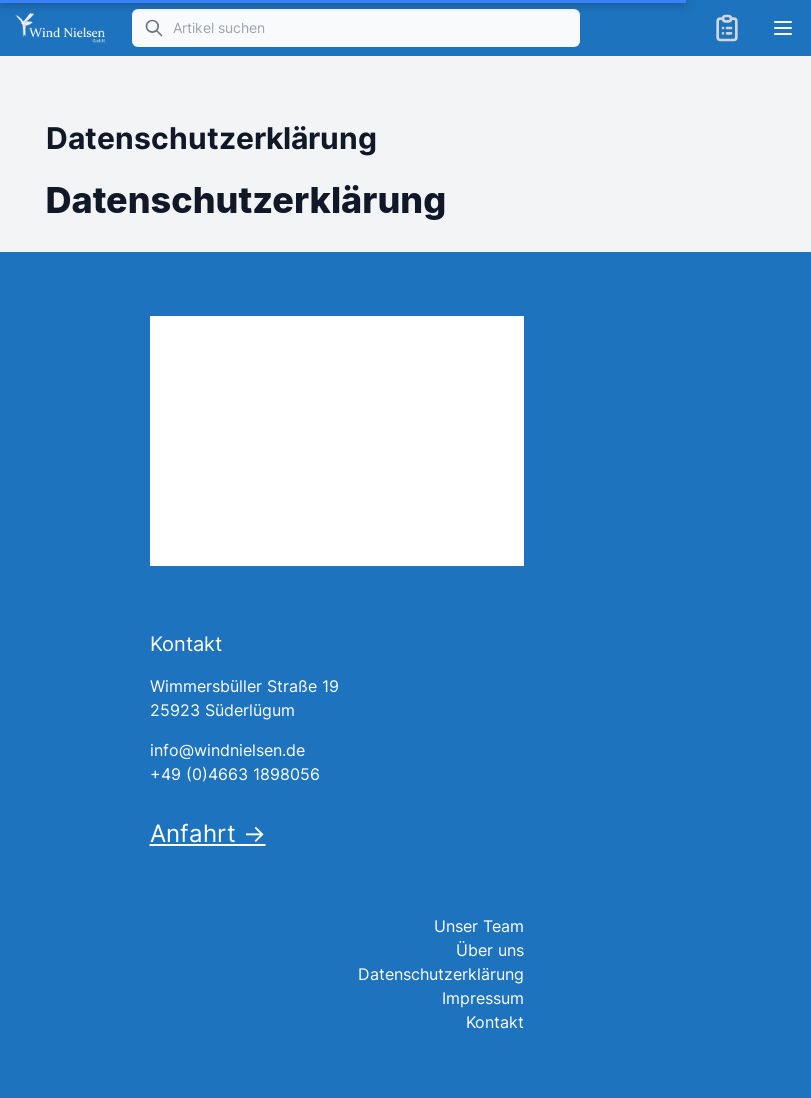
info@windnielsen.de (227, 750)
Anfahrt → (208, 833)
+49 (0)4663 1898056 (235, 774)
